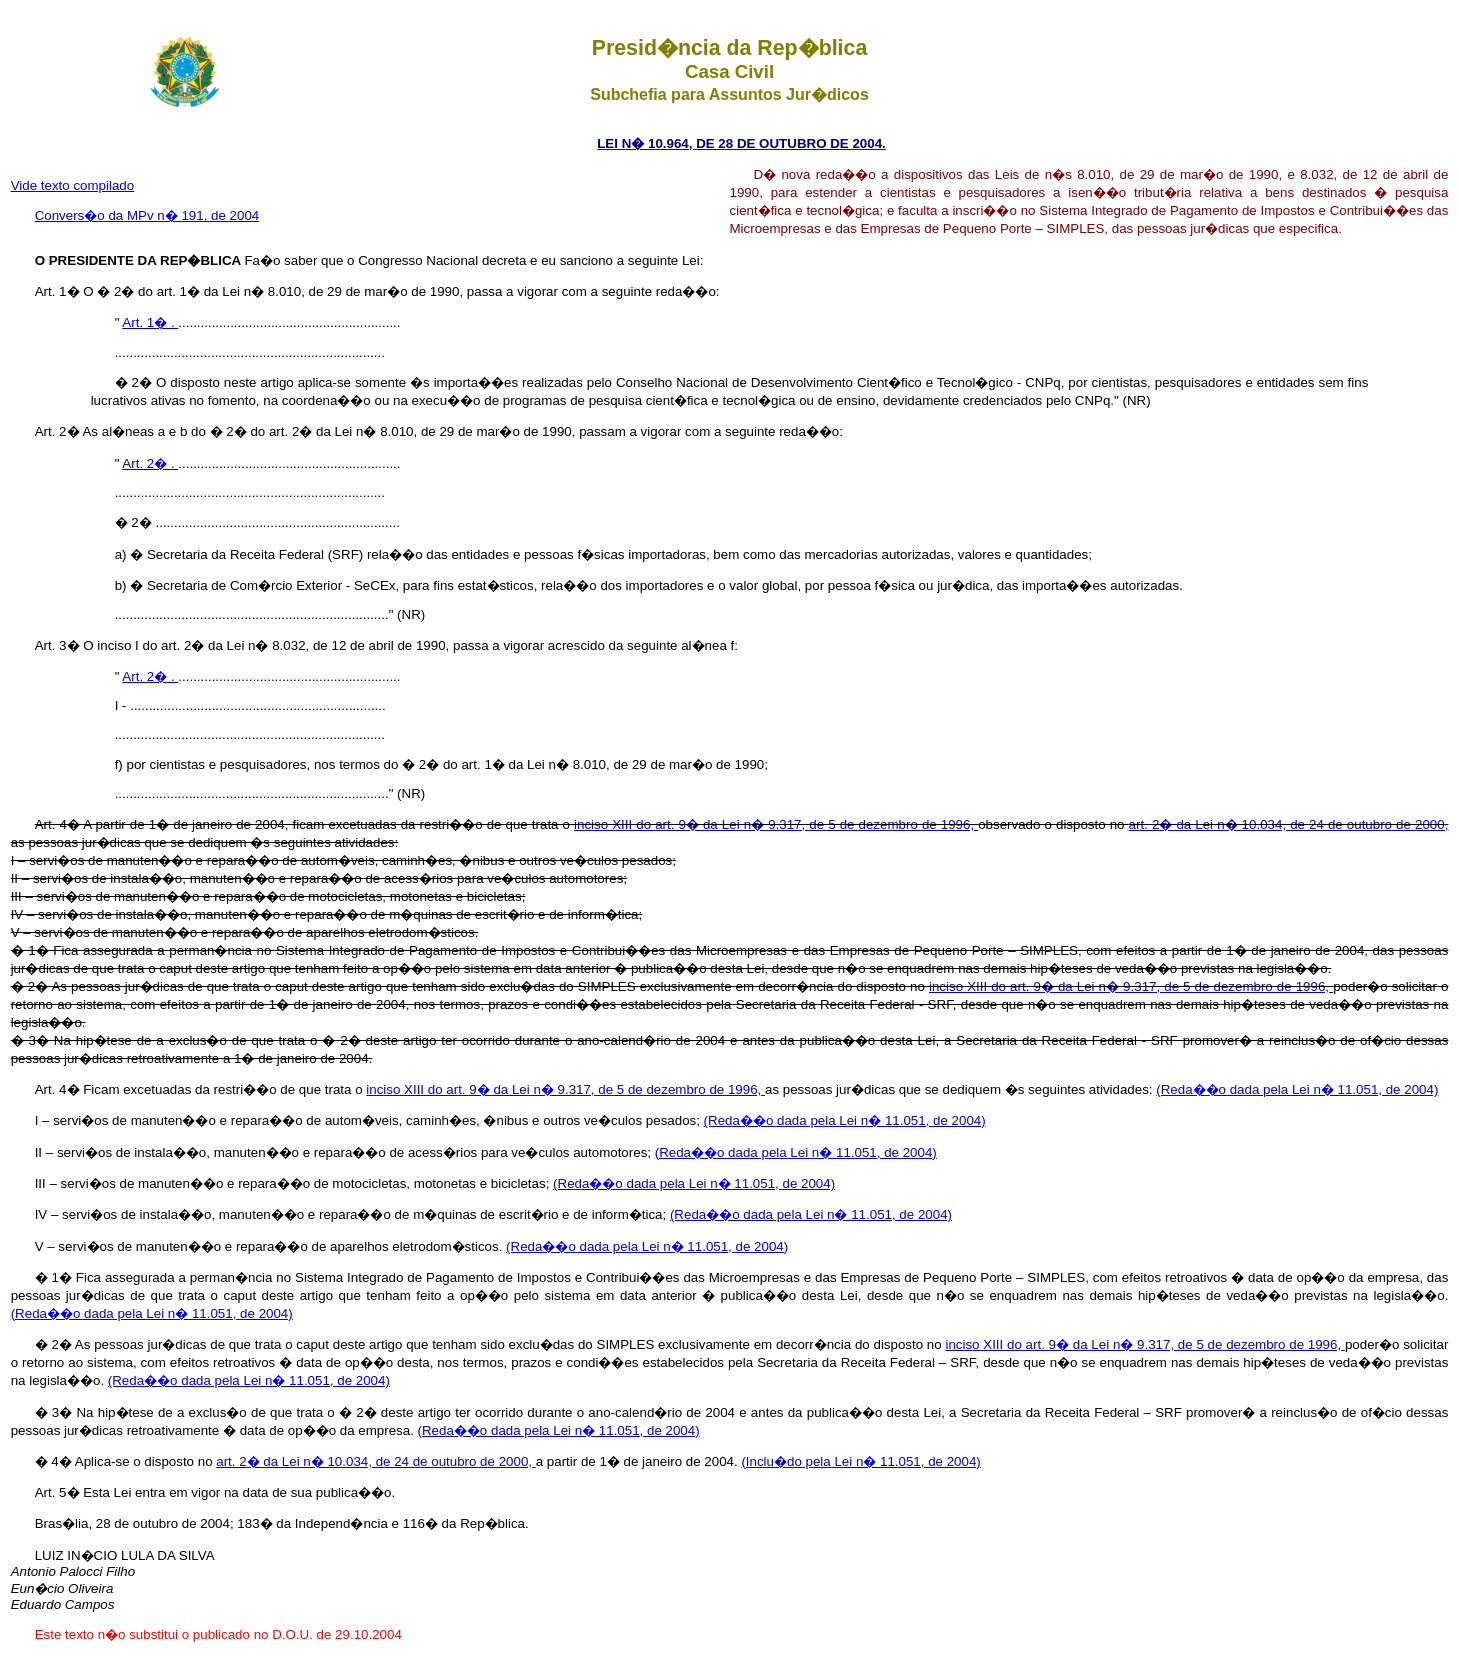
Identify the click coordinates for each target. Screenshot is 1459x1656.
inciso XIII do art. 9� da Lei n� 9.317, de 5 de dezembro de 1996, (776, 824)
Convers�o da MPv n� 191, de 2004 (147, 215)
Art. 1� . (150, 322)
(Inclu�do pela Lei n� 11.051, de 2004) (860, 1461)
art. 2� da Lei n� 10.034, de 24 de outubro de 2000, (1289, 824)
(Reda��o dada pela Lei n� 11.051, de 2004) (1297, 1089)
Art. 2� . (150, 463)
